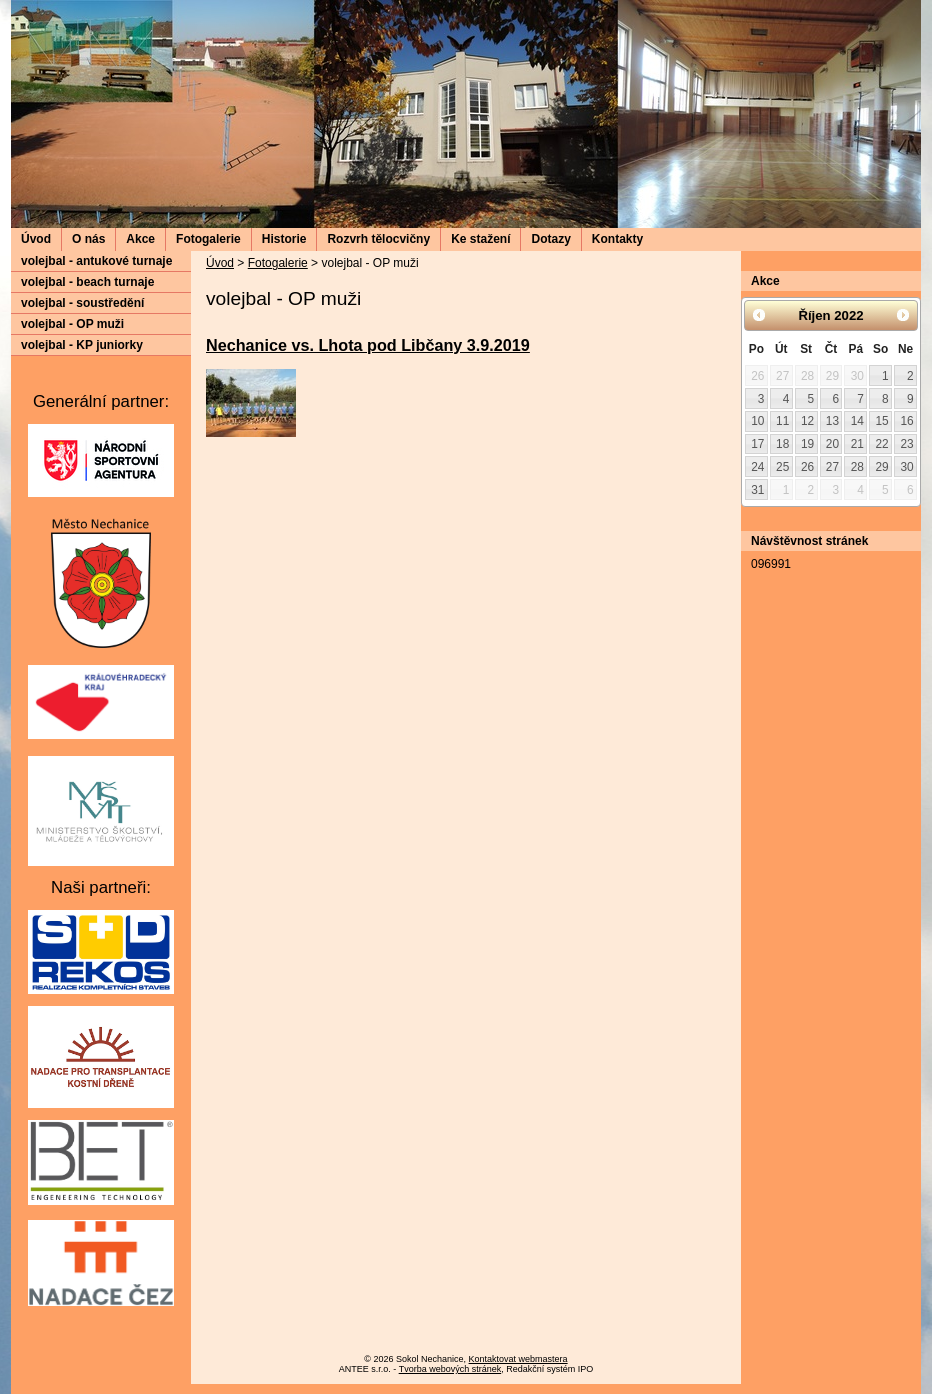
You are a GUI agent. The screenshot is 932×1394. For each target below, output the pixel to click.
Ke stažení (480, 239)
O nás (88, 239)
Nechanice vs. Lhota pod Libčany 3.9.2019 (368, 345)
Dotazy (550, 239)
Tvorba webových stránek (450, 1369)
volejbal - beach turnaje (87, 282)
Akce (140, 239)
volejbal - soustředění (82, 303)
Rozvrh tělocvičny (378, 239)
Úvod (36, 239)
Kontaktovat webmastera (518, 1359)
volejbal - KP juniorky (82, 345)
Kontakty (617, 239)
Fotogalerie (208, 239)
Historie (284, 239)
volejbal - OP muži (72, 324)
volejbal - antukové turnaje (96, 261)
